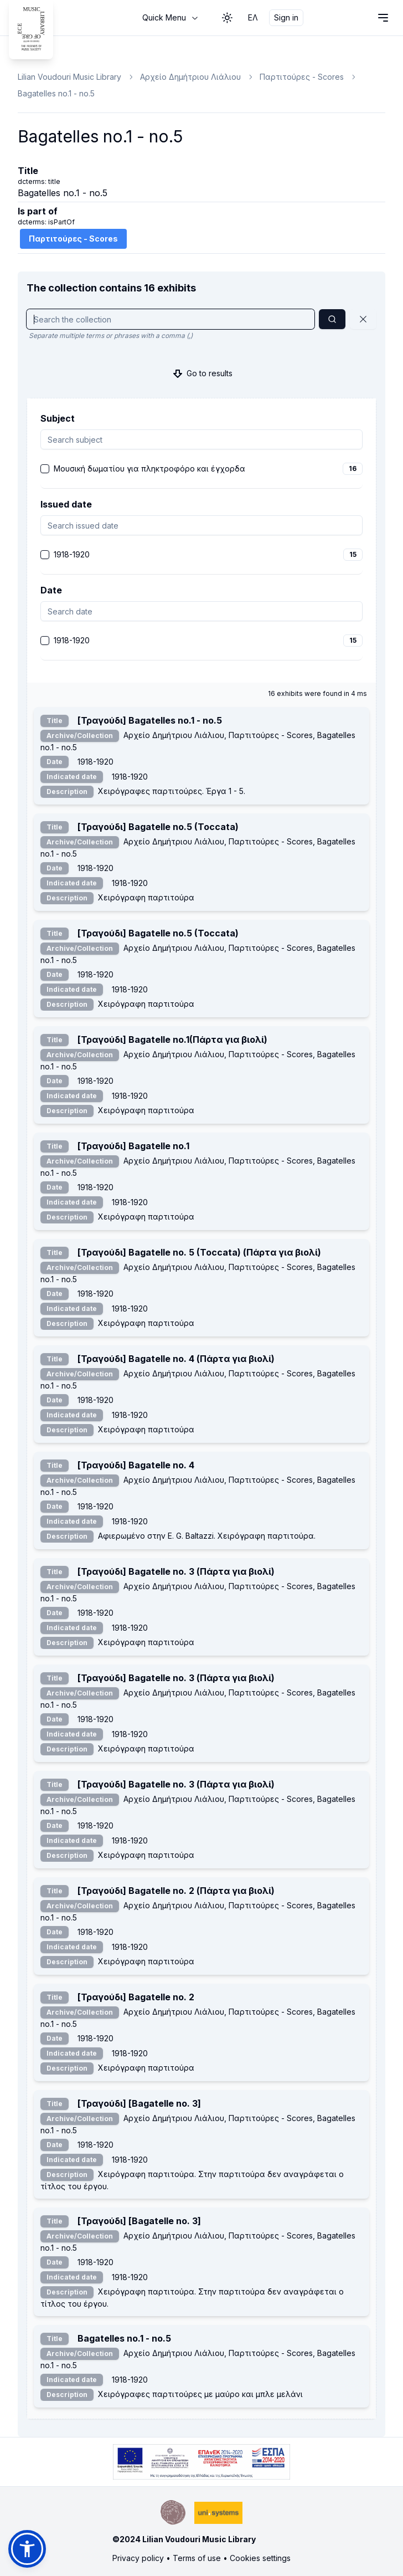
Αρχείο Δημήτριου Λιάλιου (190, 76)
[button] (27, 2549)
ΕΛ (253, 17)
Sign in (286, 17)
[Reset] (363, 319)
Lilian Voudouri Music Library (69, 76)
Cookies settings (260, 2558)
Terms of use (197, 2558)
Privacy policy (138, 2558)
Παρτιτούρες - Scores (302, 76)
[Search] (332, 319)
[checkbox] (44, 468)
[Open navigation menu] (383, 18)
